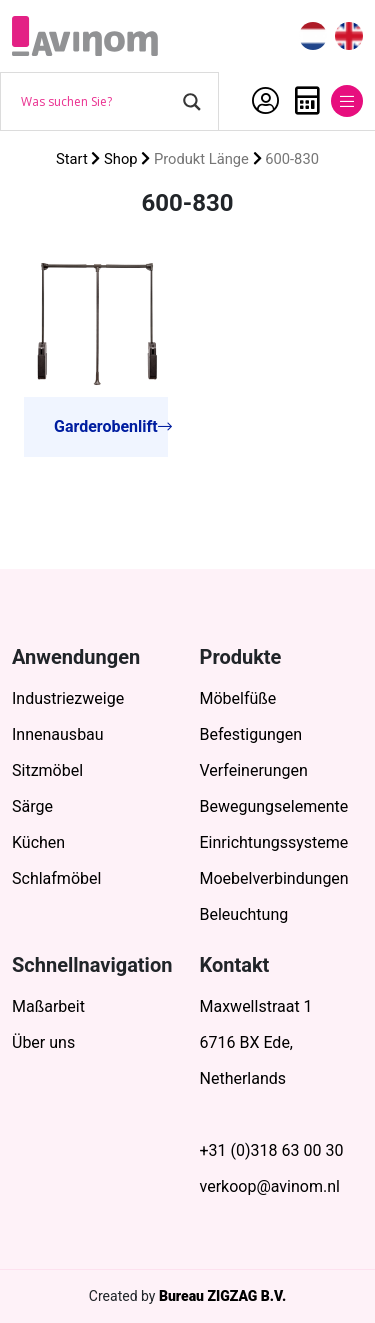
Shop (121, 159)
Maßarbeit (48, 1006)
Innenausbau (58, 734)
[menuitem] (313, 36)
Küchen (38, 842)
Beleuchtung (244, 914)
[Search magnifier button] (192, 102)
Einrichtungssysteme (274, 842)
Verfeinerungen (254, 770)
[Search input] (97, 102)
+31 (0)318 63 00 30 (272, 1150)
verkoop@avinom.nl (270, 1186)
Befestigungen (251, 734)
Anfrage (307, 101)
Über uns (43, 1042)
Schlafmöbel (56, 878)
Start (72, 159)
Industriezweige (68, 698)
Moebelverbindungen (274, 878)
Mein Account (265, 101)
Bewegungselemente (274, 806)
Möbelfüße (238, 698)
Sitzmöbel (47, 770)
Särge (32, 806)
